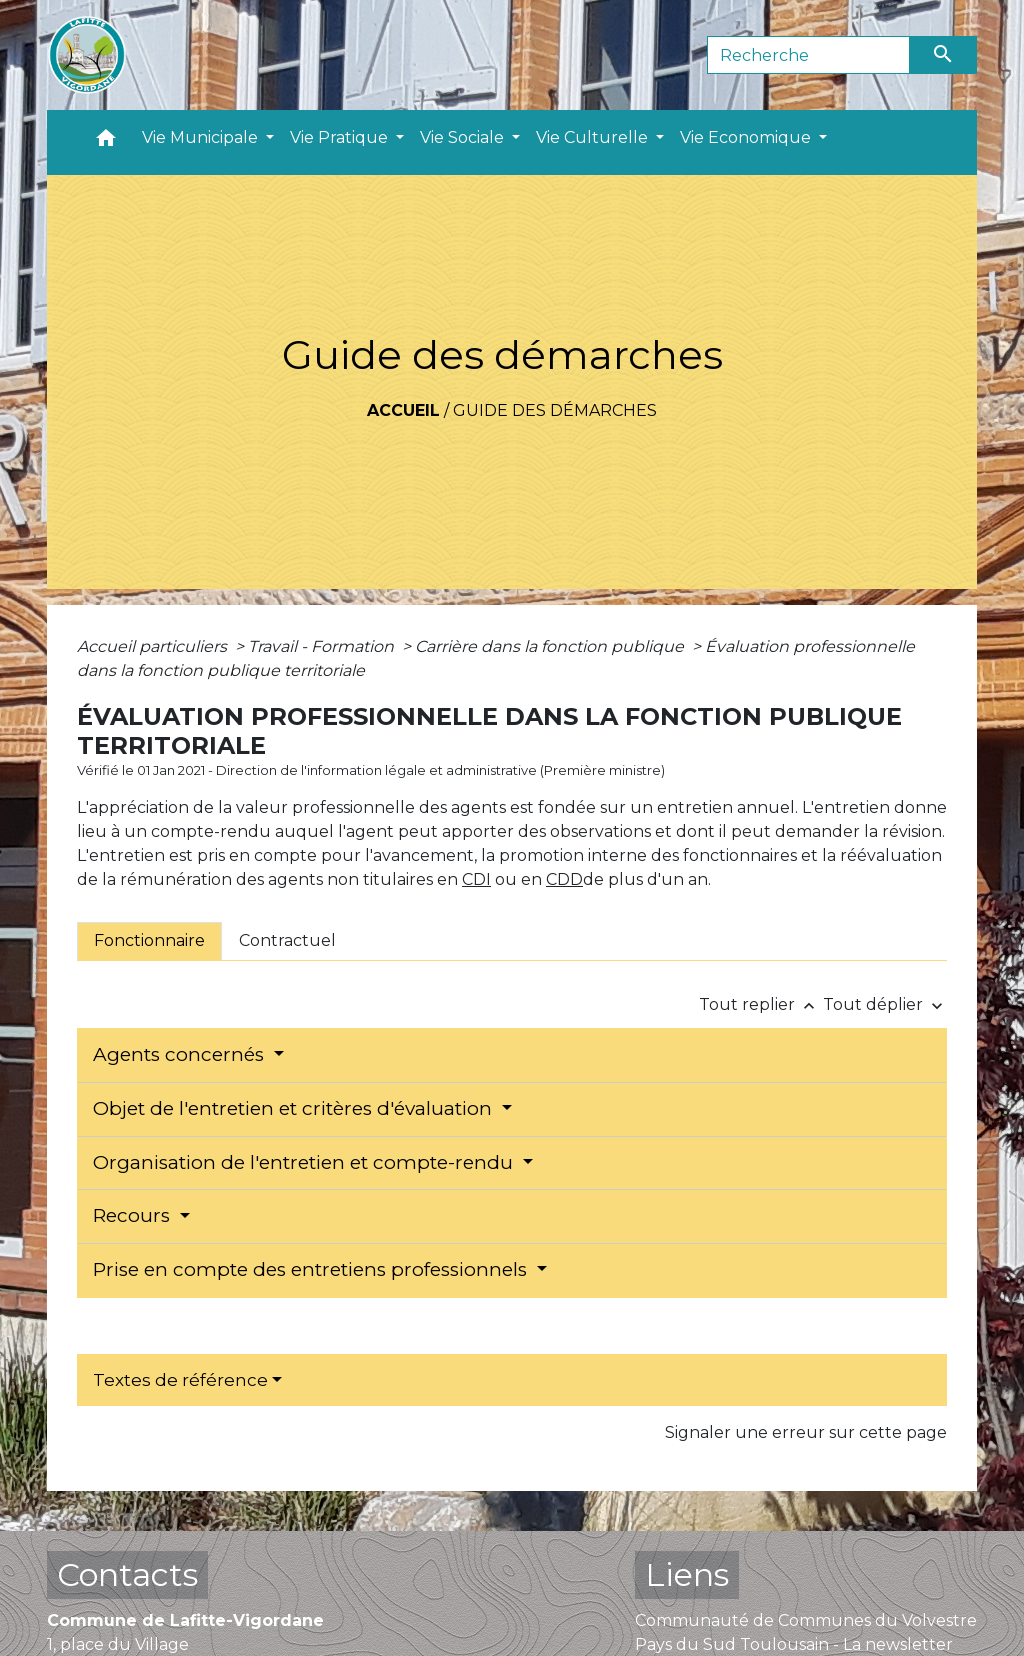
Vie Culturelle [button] (594, 137)
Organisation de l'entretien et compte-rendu (305, 1162)
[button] (106, 142)
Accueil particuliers (154, 646)
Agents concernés (181, 1054)
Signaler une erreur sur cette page (806, 1432)
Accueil (403, 410)
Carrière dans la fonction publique (551, 646)
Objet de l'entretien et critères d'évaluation (295, 1108)
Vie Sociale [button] (464, 137)
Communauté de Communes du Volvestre (806, 1620)
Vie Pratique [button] (341, 137)
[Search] (808, 55)
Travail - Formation (323, 646)
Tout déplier (885, 1004)
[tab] (149, 941)
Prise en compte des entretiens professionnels (312, 1269)
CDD (564, 879)
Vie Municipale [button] (202, 137)
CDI (476, 879)
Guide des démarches (555, 410)
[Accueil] (87, 55)
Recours (134, 1215)
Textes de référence (180, 1380)
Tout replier (761, 1004)
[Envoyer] (944, 55)
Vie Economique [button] (747, 137)
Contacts (127, 1574)
